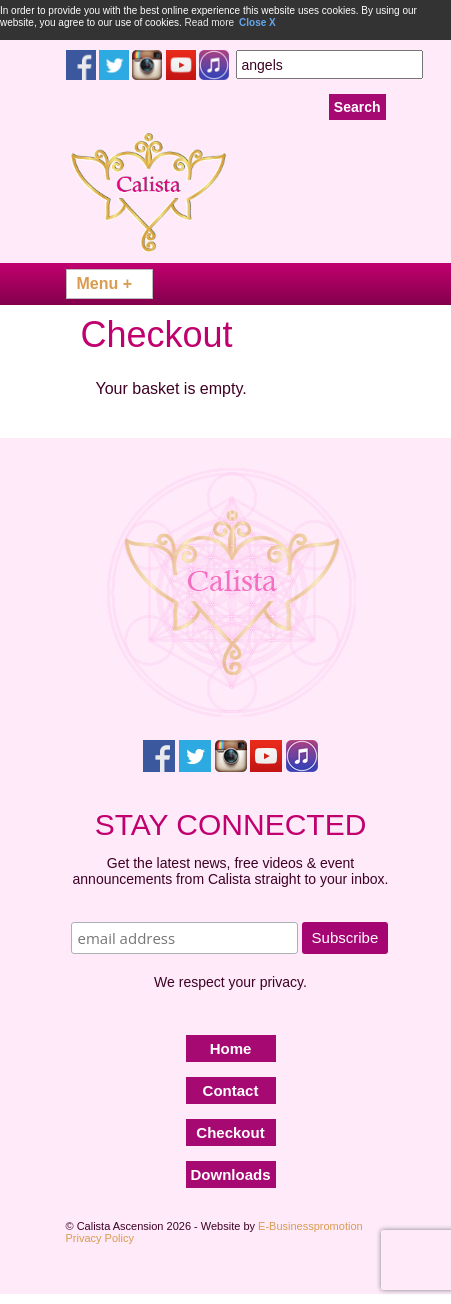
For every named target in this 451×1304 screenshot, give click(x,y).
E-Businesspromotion (310, 1226)
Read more (209, 22)
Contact (231, 1090)
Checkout (230, 1132)
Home (231, 1048)
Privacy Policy (100, 1238)
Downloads (231, 1174)
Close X (257, 22)
